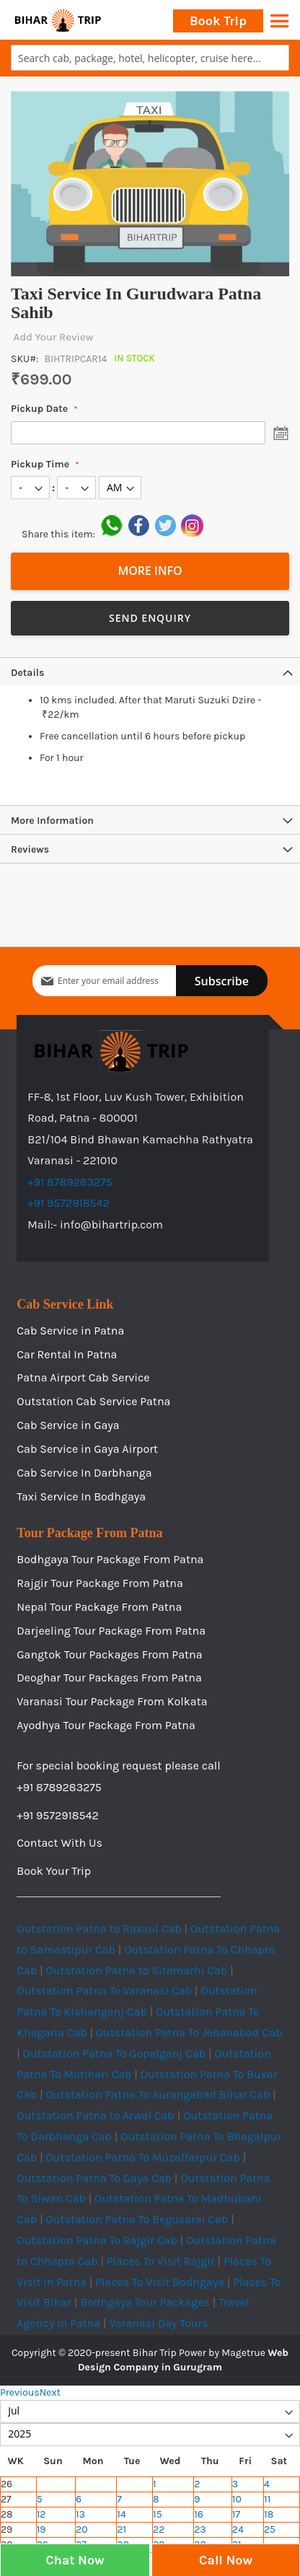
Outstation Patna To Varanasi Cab (104, 1990)
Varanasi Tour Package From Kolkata (112, 1701)
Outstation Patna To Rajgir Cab (97, 2240)
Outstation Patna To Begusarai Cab (137, 2219)
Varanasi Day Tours (158, 2323)
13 (80, 2514)
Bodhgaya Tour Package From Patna (110, 1559)
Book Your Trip (54, 1871)
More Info (150, 571)
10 (237, 2499)
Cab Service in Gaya (68, 1425)
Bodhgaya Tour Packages (145, 2302)
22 (158, 2529)
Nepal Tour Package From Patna (99, 1607)
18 (268, 2514)
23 (200, 2529)
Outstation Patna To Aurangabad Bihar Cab (158, 2094)
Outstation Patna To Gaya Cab (94, 2178)
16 (198, 2514)
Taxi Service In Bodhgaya (81, 1496)
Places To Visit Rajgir (161, 2261)
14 (121, 2514)
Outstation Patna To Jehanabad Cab (189, 2032)
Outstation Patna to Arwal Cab (96, 2115)
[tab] (150, 671)
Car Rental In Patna (67, 1354)
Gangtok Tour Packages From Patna (109, 1654)
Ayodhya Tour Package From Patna (106, 1725)
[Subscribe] (222, 980)
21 (121, 2529)
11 (267, 2499)
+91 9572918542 (68, 1203)
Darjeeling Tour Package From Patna (111, 1631)
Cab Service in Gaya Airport (87, 1449)
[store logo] (58, 20)
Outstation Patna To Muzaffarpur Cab (143, 2157)
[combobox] (150, 58)
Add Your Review (52, 336)
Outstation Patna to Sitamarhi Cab (137, 1970)
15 (157, 2514)
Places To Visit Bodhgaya (159, 2282)
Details (27, 673)
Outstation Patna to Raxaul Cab (99, 1928)
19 (41, 2529)
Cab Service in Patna (70, 1330)
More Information (52, 820)
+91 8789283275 (69, 1182)
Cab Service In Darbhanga (84, 1473)
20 (81, 2529)
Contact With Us (59, 1843)
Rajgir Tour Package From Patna (99, 1583)
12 (41, 2514)
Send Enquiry (150, 618)
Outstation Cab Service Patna (93, 1401)
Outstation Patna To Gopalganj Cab (114, 2053)
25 (269, 2529)
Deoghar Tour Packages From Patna (109, 1677)
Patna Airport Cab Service (83, 1377)
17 (236, 2514)
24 (238, 2529)
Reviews (30, 849)
